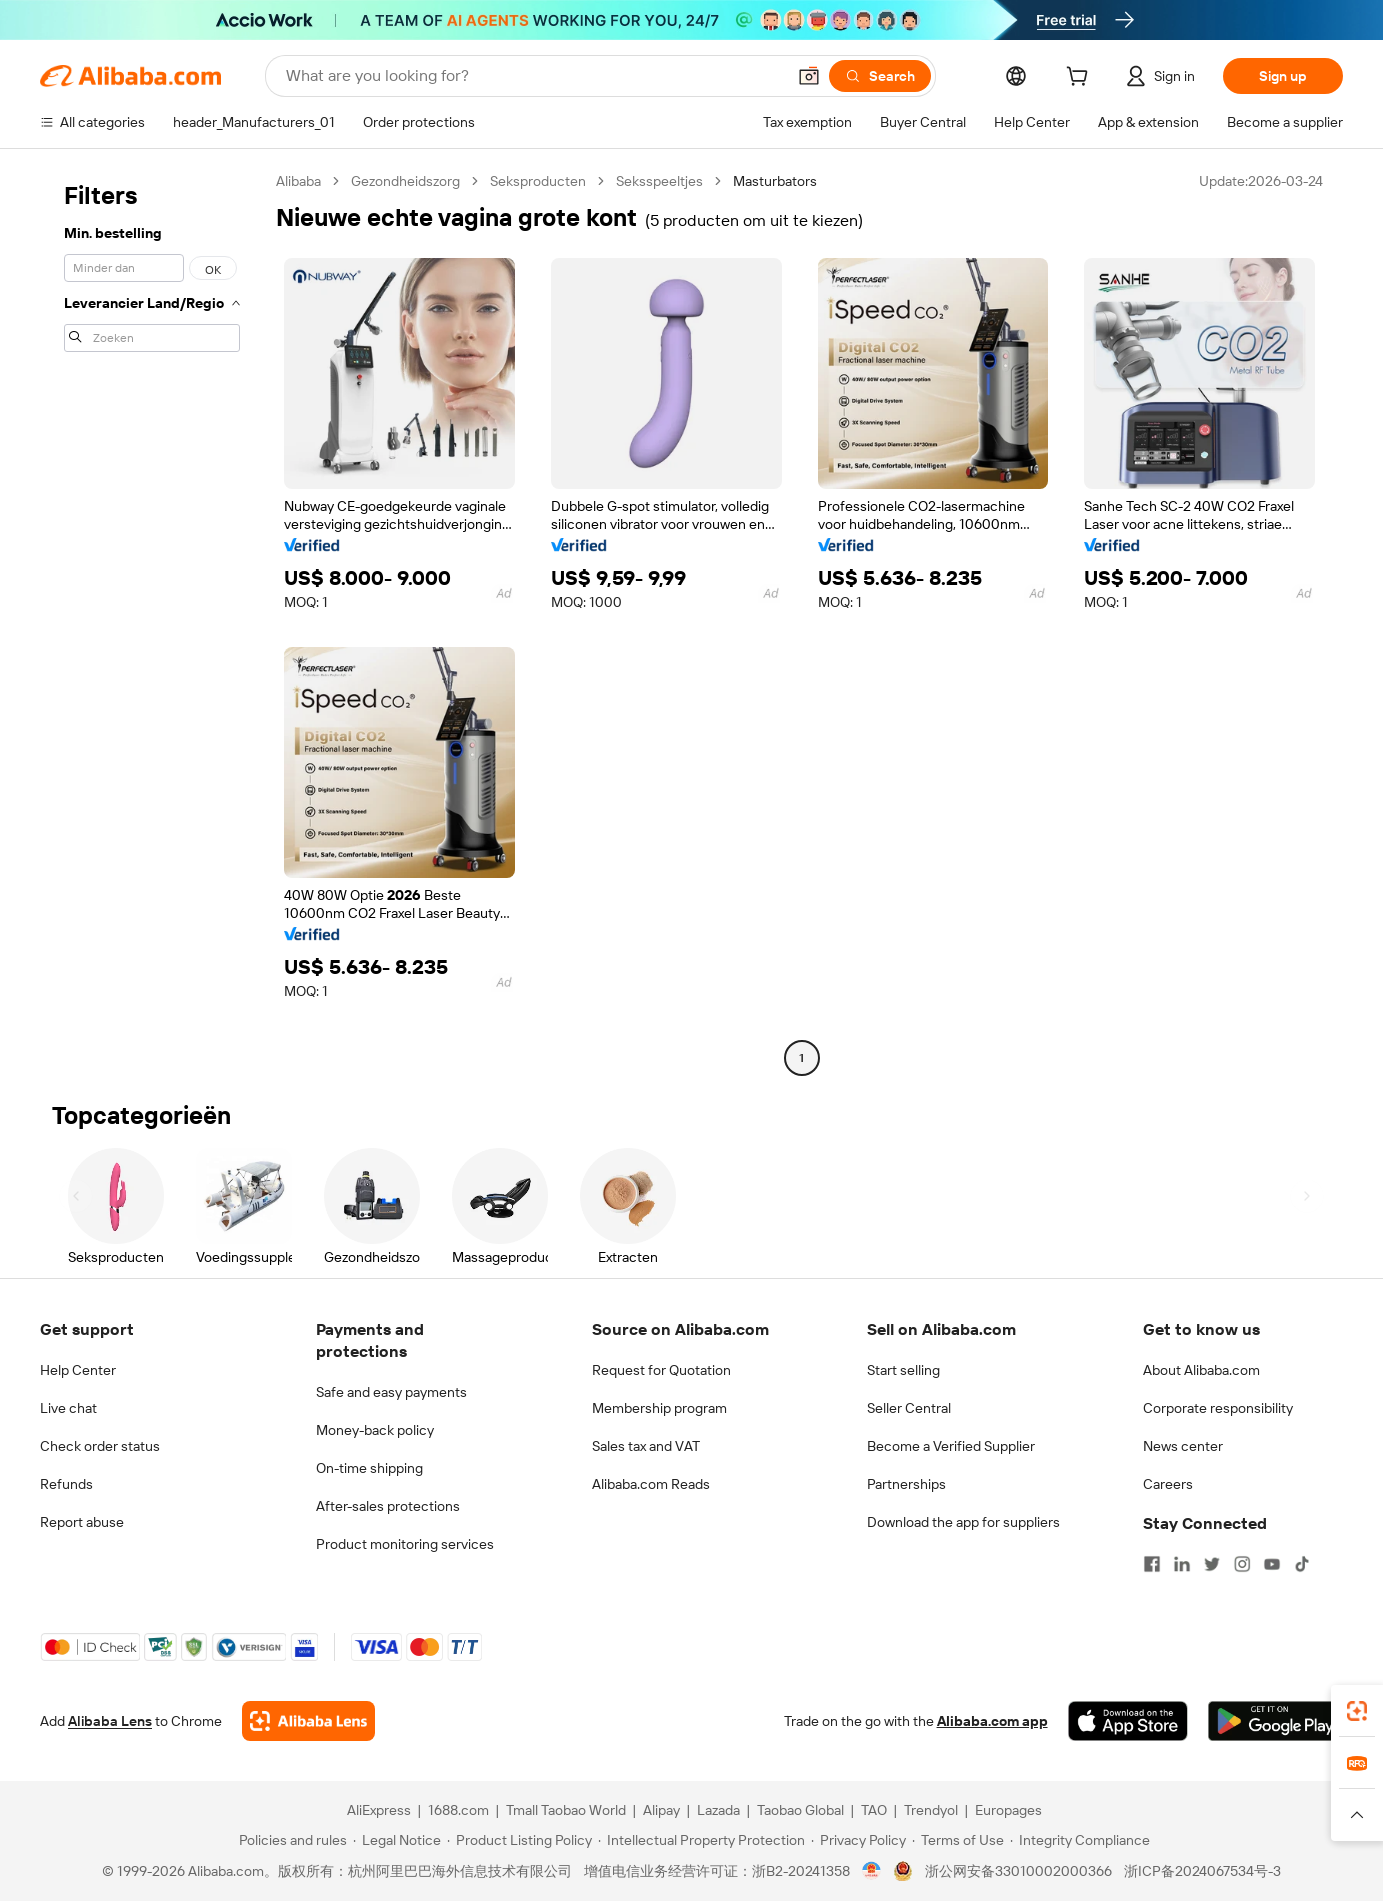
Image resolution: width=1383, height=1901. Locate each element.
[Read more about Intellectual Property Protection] (701, 1840)
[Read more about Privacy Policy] (858, 1840)
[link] (1357, 1711)
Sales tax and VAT (646, 1446)
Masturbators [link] (775, 181)
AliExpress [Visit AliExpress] (379, 1810)
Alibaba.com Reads (651, 1484)
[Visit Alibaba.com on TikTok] (1302, 1564)
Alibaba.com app (992, 1721)
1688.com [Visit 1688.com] (458, 1810)
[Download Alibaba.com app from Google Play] (1275, 1721)
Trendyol (931, 1810)
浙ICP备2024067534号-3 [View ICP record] (1202, 1871)
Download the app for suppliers (963, 1522)
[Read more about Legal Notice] (397, 1840)
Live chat (68, 1408)
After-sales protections (388, 1506)
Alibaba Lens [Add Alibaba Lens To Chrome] (110, 1721)
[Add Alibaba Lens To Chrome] (308, 1721)
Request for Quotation (661, 1370)
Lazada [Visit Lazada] (718, 1810)
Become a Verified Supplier (951, 1446)
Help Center (78, 1370)
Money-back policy (375, 1430)
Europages (1008, 1810)
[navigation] (152, 622)
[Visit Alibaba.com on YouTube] (1272, 1564)
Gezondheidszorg (405, 181)
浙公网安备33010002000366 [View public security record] (1018, 1871)
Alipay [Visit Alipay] (661, 1810)
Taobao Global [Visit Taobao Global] (800, 1810)
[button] (809, 76)
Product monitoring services (405, 1544)
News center (1183, 1446)
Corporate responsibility (1218, 1408)
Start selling (903, 1370)
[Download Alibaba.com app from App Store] (1128, 1721)
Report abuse (82, 1522)
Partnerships (906, 1484)
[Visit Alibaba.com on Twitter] (1212, 1564)
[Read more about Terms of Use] (958, 1840)
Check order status (100, 1446)
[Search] (880, 76)
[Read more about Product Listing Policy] (519, 1840)
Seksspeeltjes (659, 181)
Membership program (659, 1408)
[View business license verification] (871, 1871)
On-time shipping (369, 1468)
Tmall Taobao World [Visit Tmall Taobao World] (566, 1810)
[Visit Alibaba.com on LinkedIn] (1182, 1564)
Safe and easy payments (391, 1392)
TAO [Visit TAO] (874, 1810)
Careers (1168, 1484)
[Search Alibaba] (533, 76)
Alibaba (298, 181)
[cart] (1081, 79)
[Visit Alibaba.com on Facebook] (1152, 1564)
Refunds (66, 1484)
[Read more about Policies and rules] (290, 1840)
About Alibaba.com (1201, 1370)
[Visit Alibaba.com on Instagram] (1242, 1564)
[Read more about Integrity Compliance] (1080, 1840)
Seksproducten (538, 181)
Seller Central (909, 1408)
